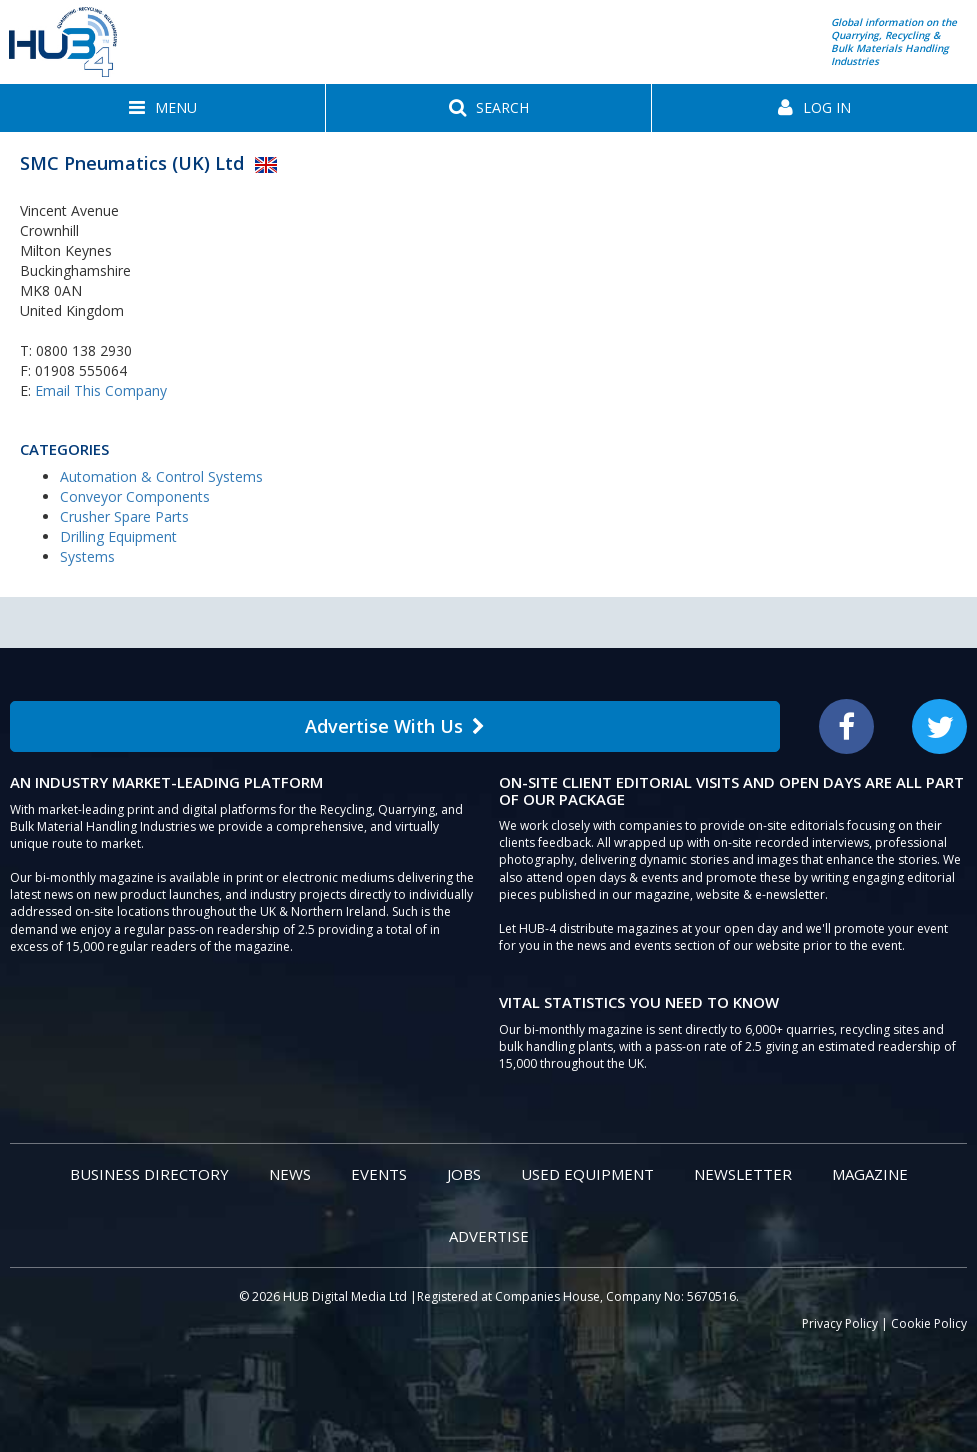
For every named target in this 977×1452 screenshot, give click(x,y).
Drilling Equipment (118, 536)
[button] (162, 108)
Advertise (489, 1236)
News (290, 1174)
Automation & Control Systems (161, 476)
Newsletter (743, 1174)
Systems (87, 556)
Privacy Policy (840, 1323)
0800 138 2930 (84, 350)
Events (379, 1174)
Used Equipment (587, 1174)
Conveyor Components (135, 496)
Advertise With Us (395, 726)
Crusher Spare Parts (124, 516)
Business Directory (149, 1174)
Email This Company (101, 390)
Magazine (870, 1174)
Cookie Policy (929, 1323)
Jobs (464, 1174)
